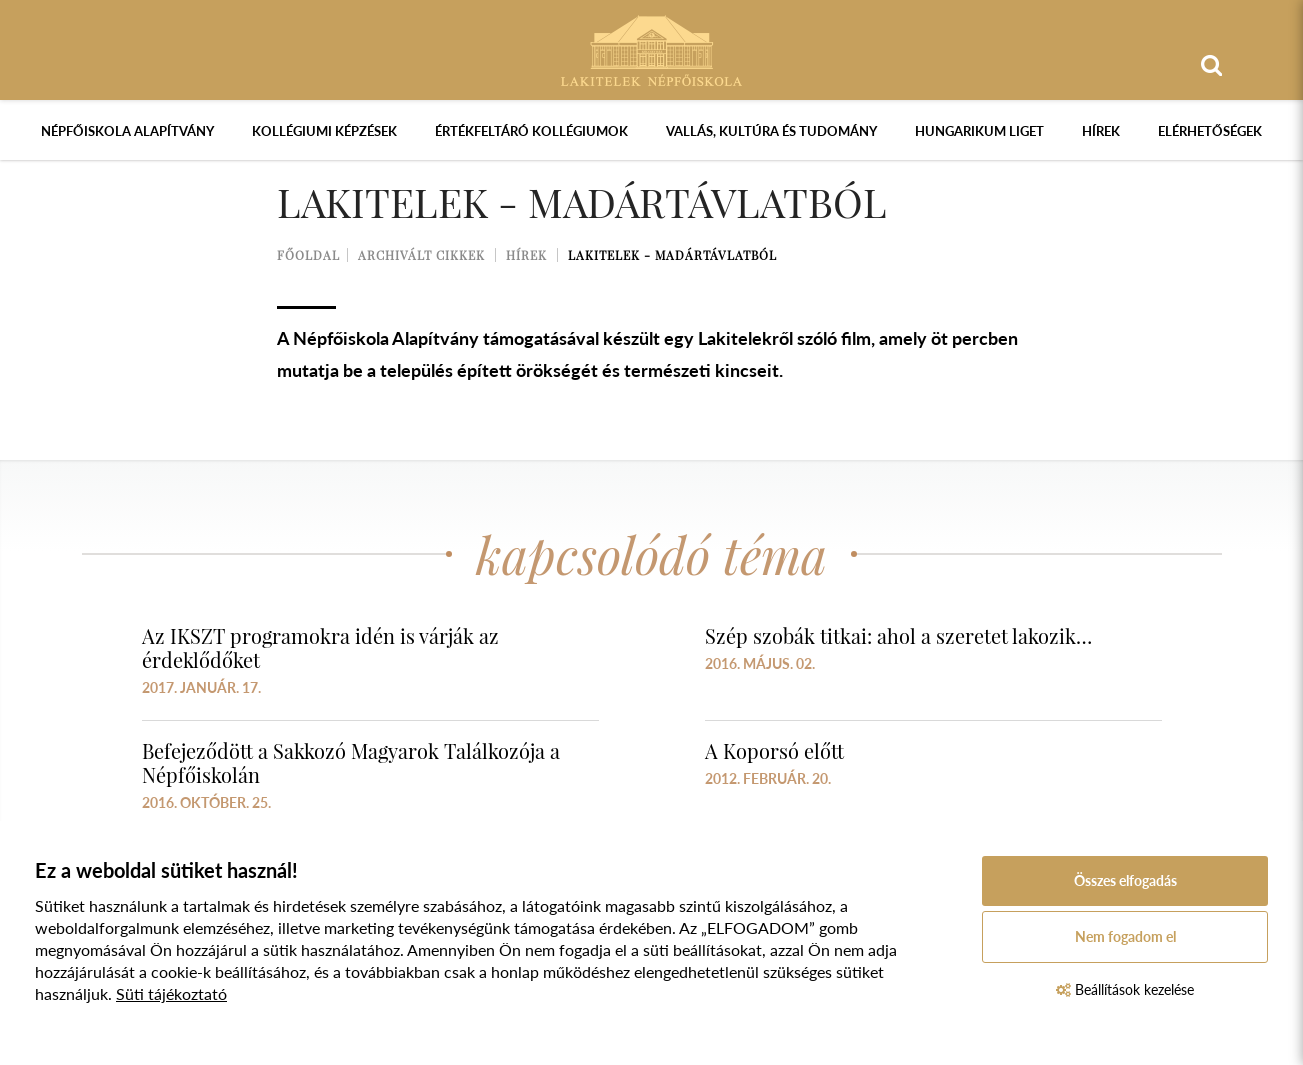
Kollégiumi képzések (324, 131)
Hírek (1101, 131)
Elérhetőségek (1210, 131)
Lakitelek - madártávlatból (672, 255)
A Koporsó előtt (774, 750)
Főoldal (308, 255)
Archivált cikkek (421, 255)
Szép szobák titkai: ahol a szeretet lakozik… (898, 635)
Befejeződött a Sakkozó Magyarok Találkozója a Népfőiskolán (351, 762)
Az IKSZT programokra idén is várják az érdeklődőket (320, 647)
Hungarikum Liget (979, 131)
